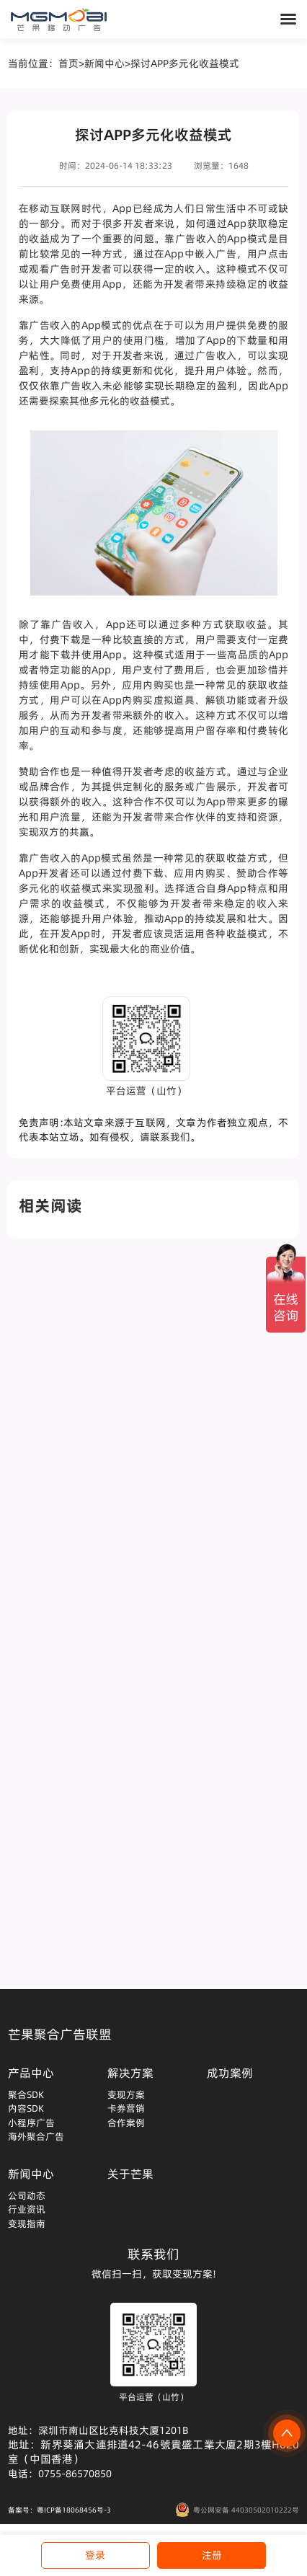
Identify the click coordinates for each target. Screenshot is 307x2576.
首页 (68, 63)
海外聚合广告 (36, 2136)
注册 (212, 2555)
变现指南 (26, 2223)
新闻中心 (104, 63)
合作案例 (126, 2122)
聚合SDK (26, 2094)
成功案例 (230, 2073)
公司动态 (26, 2195)
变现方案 (126, 2094)
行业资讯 (26, 2209)
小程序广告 (31, 2122)
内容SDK (26, 2108)
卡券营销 (126, 2108)
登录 (95, 2555)
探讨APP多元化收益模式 (184, 63)
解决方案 (130, 2073)
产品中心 (31, 2073)
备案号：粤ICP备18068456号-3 (59, 2510)
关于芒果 (130, 2174)
